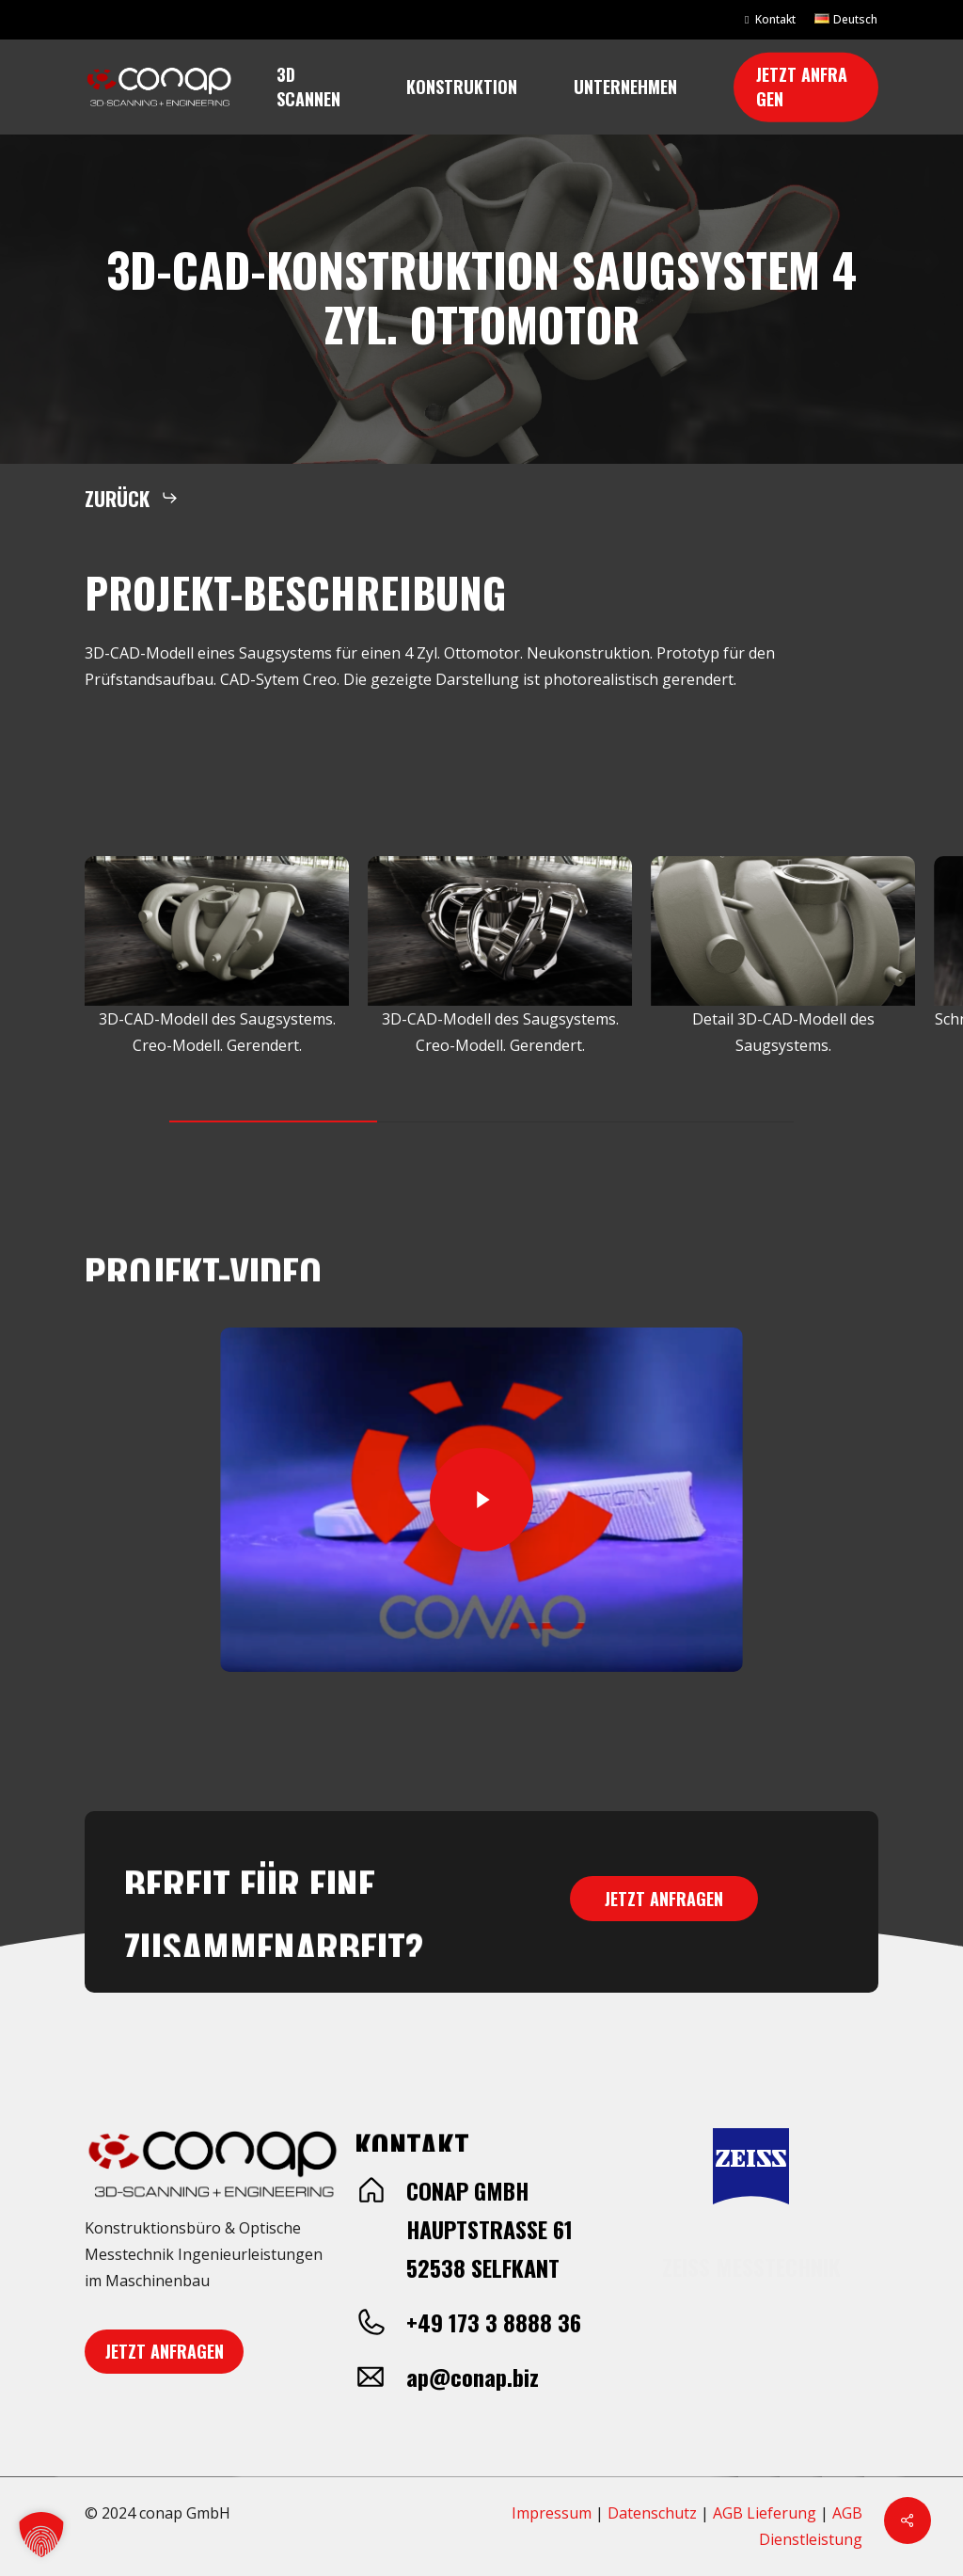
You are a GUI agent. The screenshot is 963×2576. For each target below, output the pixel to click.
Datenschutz (652, 2513)
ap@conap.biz (472, 2376)
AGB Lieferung (764, 2513)
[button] (132, 498)
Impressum (552, 2513)
